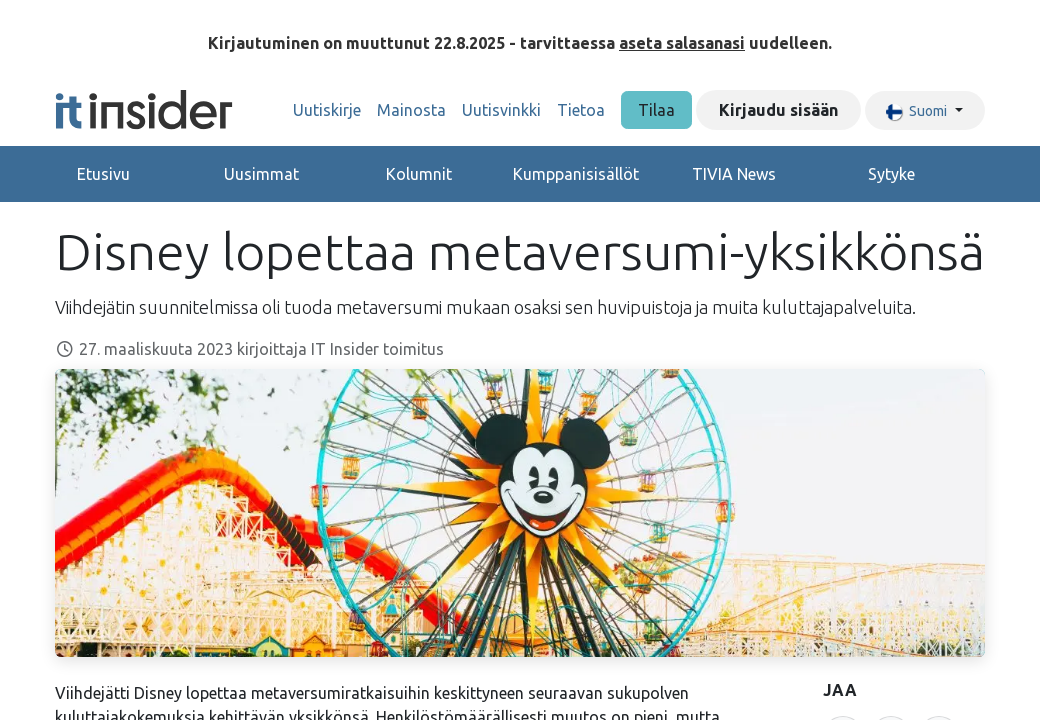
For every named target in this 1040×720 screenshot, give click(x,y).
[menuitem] (327, 110)
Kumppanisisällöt (576, 174)
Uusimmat (261, 174)
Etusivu (103, 174)
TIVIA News (734, 174)
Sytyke (891, 174)
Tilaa (656, 110)
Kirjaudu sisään (778, 110)
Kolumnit (419, 174)
